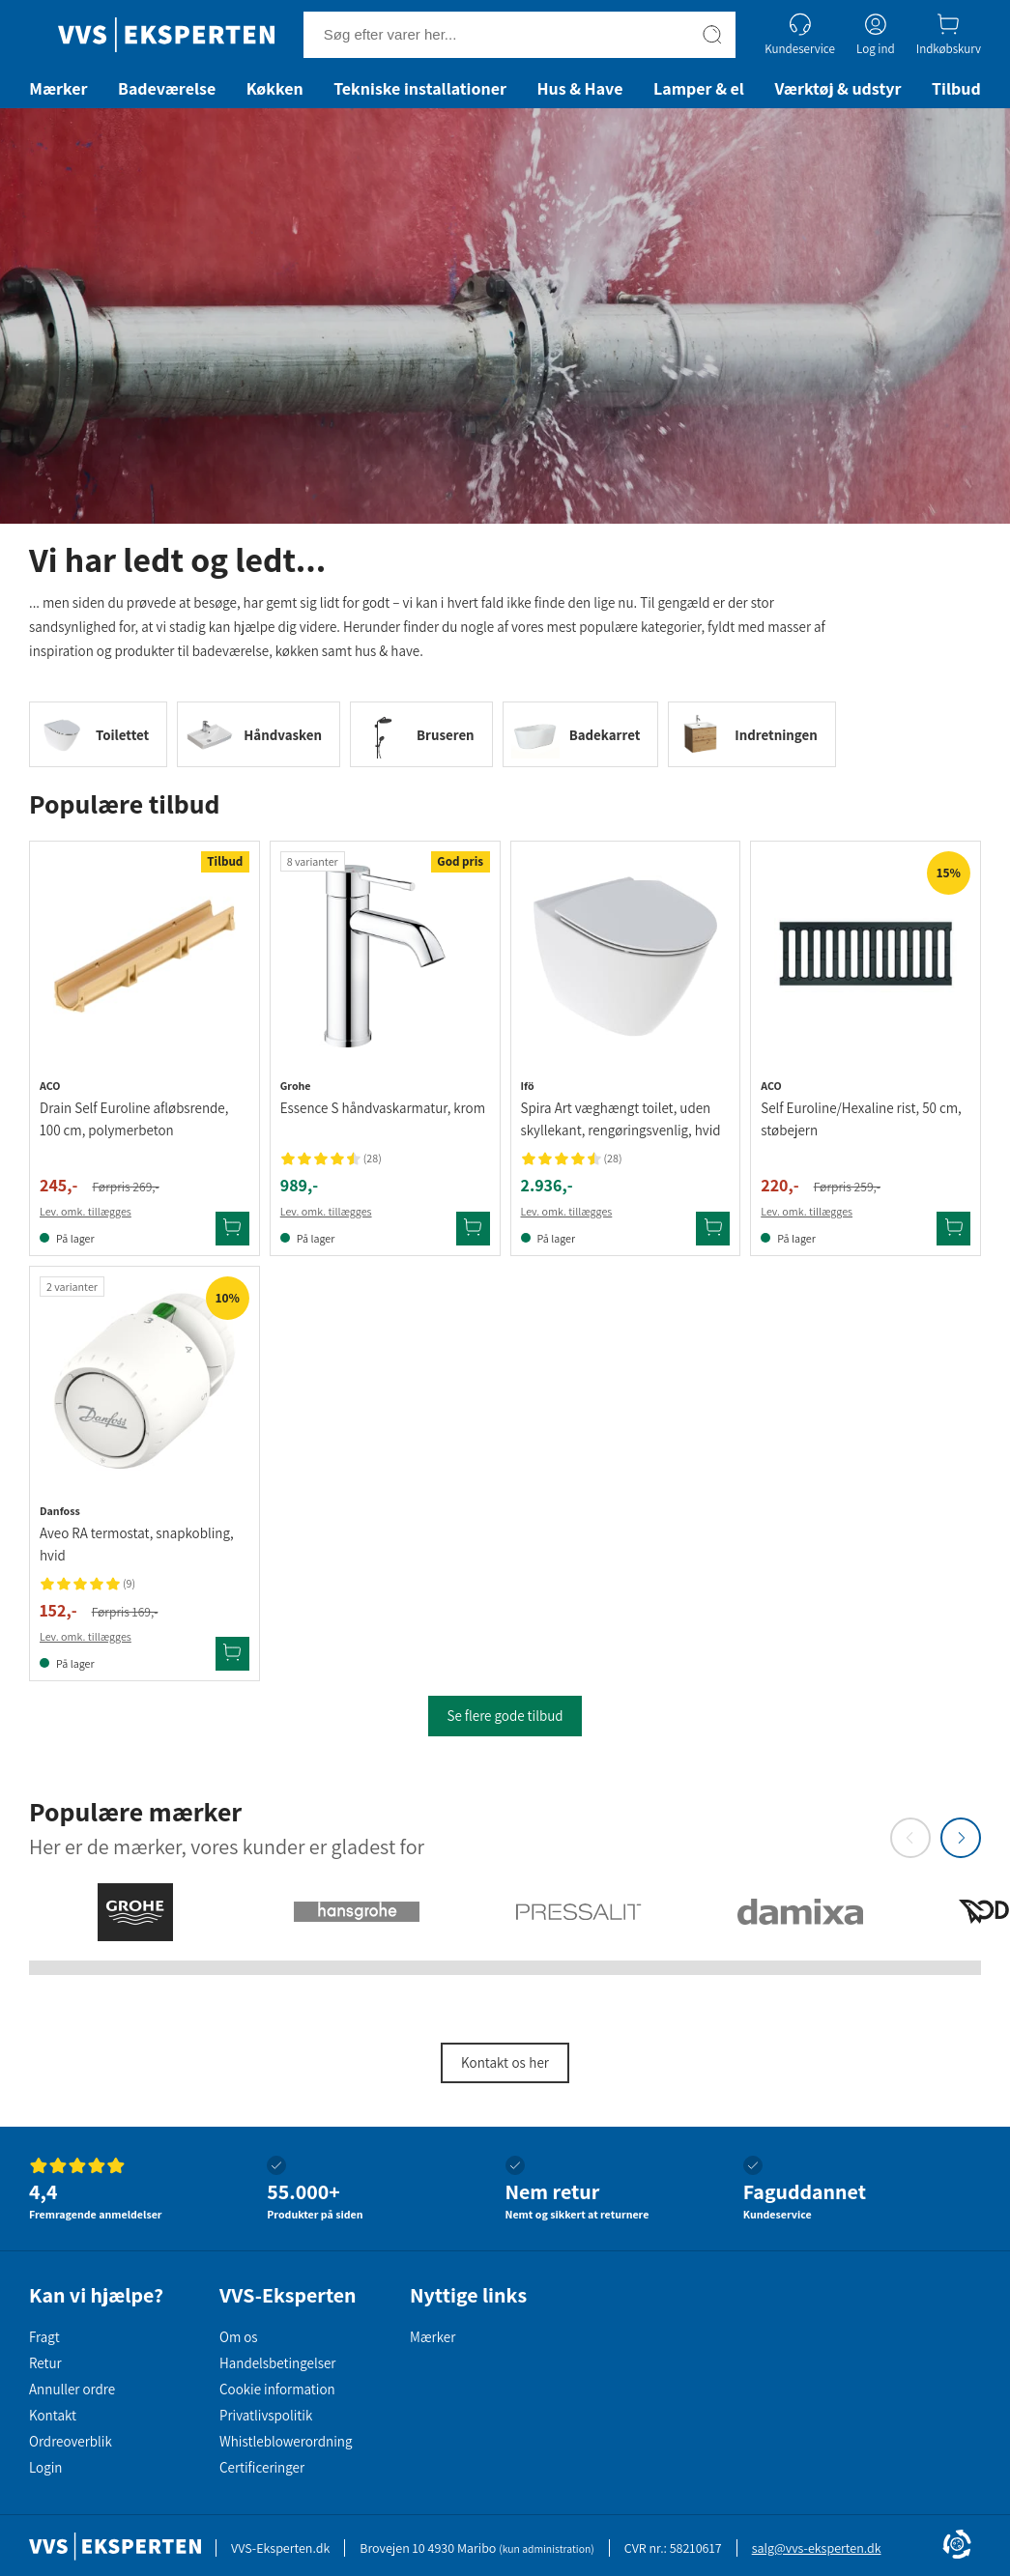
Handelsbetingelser (277, 2363)
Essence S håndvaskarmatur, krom (382, 1108)
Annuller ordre (72, 2389)
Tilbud (956, 88)
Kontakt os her (505, 2062)
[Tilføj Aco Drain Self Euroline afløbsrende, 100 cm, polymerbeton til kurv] (232, 1228)
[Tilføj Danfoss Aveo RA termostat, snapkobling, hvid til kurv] (232, 1654)
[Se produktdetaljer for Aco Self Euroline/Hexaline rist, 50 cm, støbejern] (865, 956)
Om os (238, 2337)
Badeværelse (167, 88)
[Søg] (712, 34)
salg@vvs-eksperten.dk (816, 2548)
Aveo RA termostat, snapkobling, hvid (137, 1544)
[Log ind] (876, 34)
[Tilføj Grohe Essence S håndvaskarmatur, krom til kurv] (473, 1228)
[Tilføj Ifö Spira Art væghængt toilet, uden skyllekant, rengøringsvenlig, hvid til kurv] (713, 1228)
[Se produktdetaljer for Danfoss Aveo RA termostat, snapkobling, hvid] (144, 1381)
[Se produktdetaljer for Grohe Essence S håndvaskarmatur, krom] (385, 956)
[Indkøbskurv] (949, 34)
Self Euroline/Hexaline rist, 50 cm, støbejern (861, 1119)
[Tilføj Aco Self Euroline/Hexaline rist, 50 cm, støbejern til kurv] (953, 1228)
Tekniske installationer (419, 88)
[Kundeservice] (800, 34)
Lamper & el (698, 88)
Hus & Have (579, 88)
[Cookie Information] (956, 2546)
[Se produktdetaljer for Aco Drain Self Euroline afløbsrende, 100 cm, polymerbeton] (144, 956)
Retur (45, 2363)
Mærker (58, 88)
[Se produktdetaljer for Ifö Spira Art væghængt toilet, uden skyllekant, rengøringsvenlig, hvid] (625, 956)
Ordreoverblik (70, 2441)
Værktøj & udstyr (837, 88)
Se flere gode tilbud (505, 1715)
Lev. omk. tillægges (85, 1211)
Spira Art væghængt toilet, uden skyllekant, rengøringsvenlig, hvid (621, 1119)
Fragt (44, 2337)
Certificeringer (261, 2467)
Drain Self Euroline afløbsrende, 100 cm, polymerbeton (134, 1119)
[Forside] (166, 35)
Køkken (274, 88)
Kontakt (52, 2415)
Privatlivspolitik (265, 2415)
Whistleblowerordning (285, 2441)
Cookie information (277, 2389)
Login (45, 2467)
